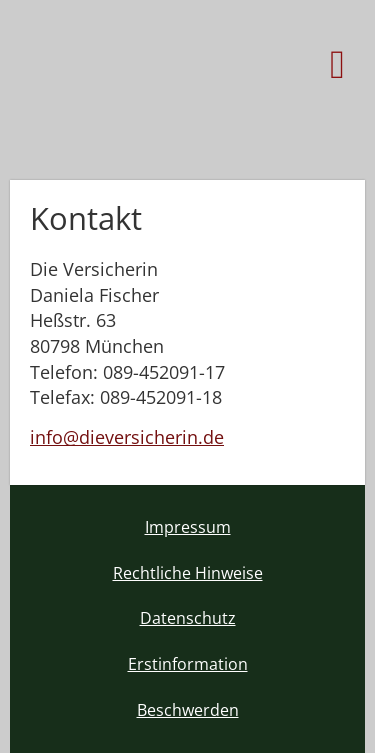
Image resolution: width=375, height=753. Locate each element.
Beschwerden (188, 710)
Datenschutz (188, 618)
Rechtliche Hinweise (188, 573)
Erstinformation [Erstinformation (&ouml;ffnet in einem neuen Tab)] (188, 664)
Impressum (188, 527)
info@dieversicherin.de (127, 437)
